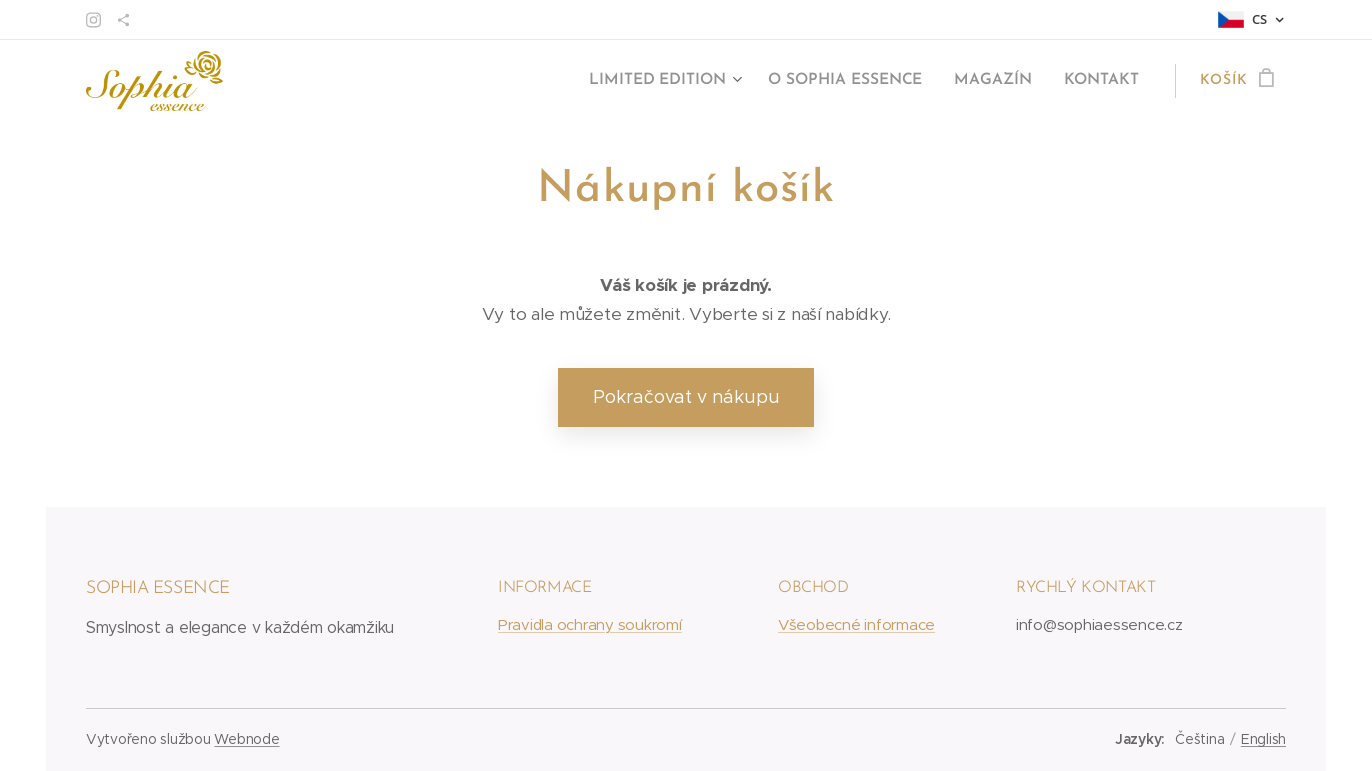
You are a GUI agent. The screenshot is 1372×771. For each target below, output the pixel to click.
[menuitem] (678, 81)
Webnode (246, 739)
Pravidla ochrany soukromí (590, 624)
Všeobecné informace (856, 624)
